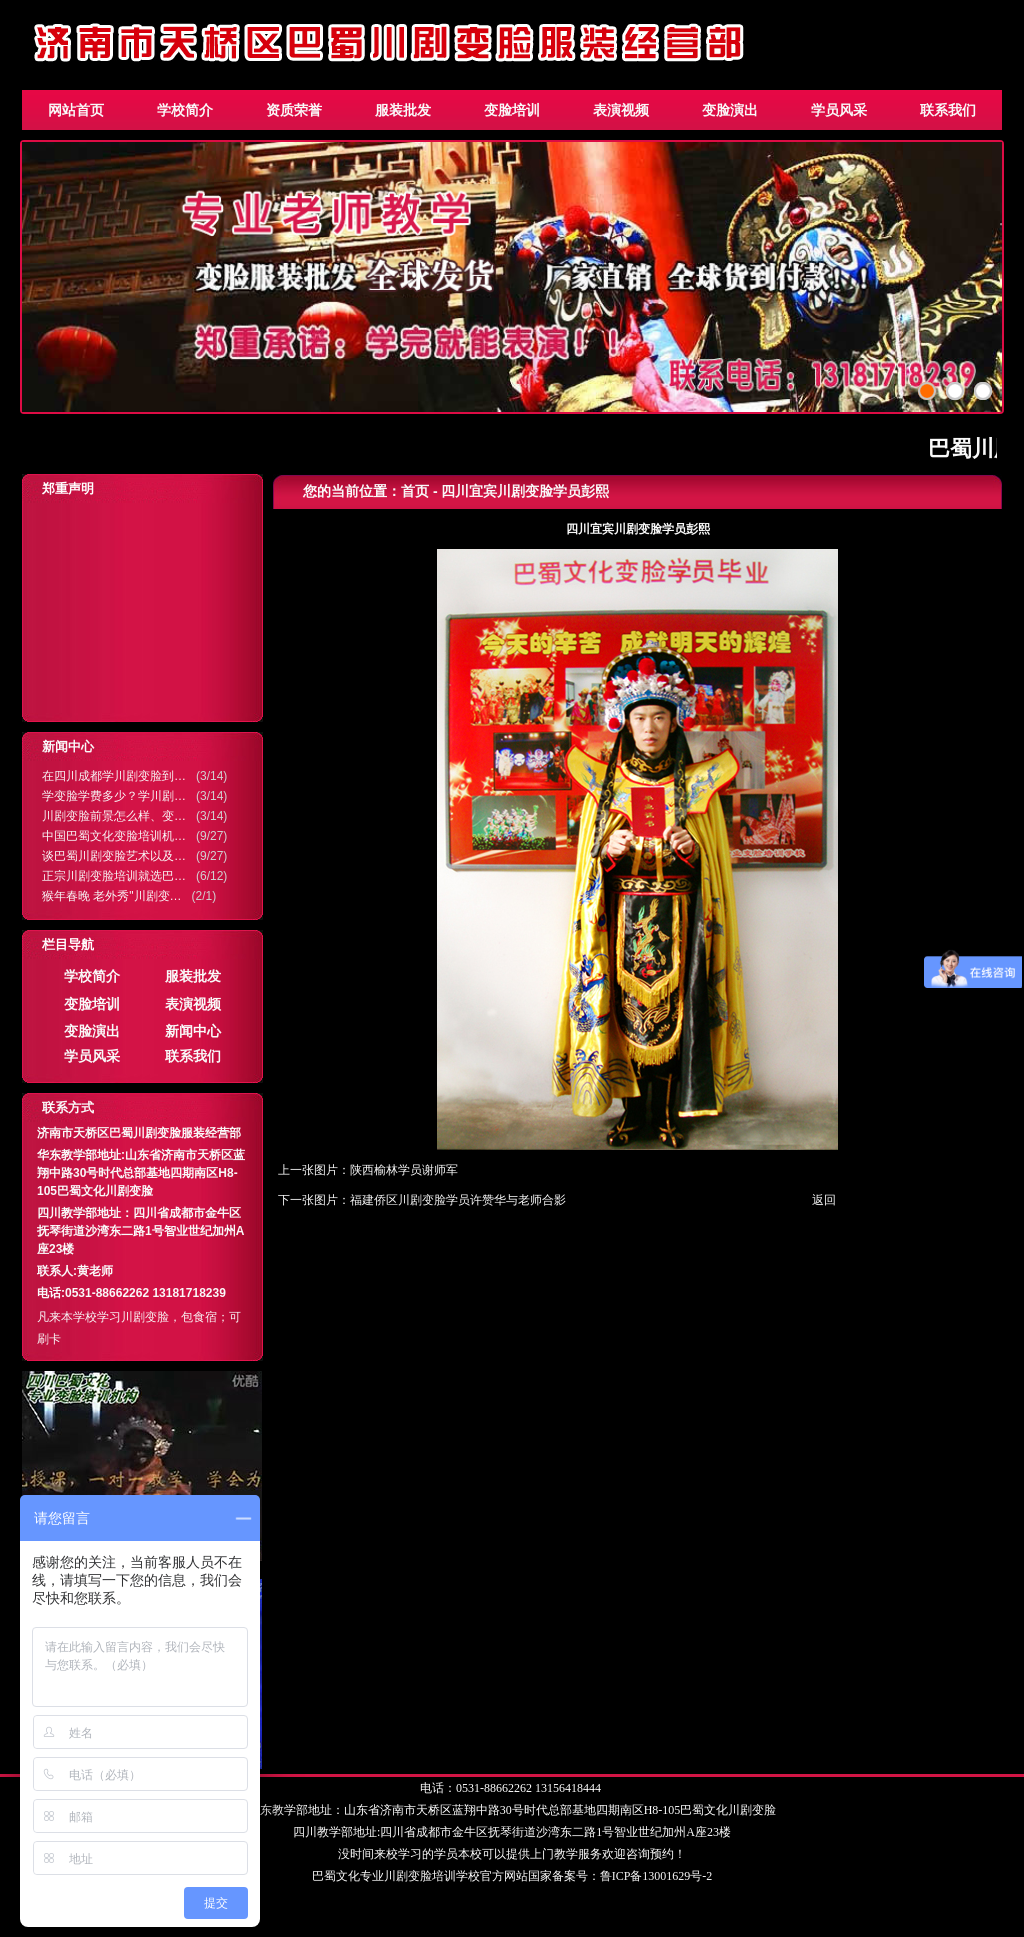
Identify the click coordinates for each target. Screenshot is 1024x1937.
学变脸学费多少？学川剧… (114, 796)
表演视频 (621, 110)
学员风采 (839, 110)
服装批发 (403, 110)
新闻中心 (68, 746)
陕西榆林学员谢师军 (404, 1170)
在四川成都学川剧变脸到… (114, 776)
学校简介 (185, 110)
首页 (415, 491)
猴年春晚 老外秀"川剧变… (112, 896)
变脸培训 (512, 110)
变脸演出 (730, 110)
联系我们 (948, 110)
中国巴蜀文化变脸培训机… (114, 836)
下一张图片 (308, 1200)
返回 (824, 1200)
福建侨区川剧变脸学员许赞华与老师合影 (458, 1200)
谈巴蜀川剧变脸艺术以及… (114, 856)
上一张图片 (308, 1170)
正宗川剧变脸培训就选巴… (114, 876)
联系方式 (68, 1107)
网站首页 (76, 110)
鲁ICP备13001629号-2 (656, 1876)
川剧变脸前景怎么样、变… (114, 816)
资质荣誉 (294, 110)
